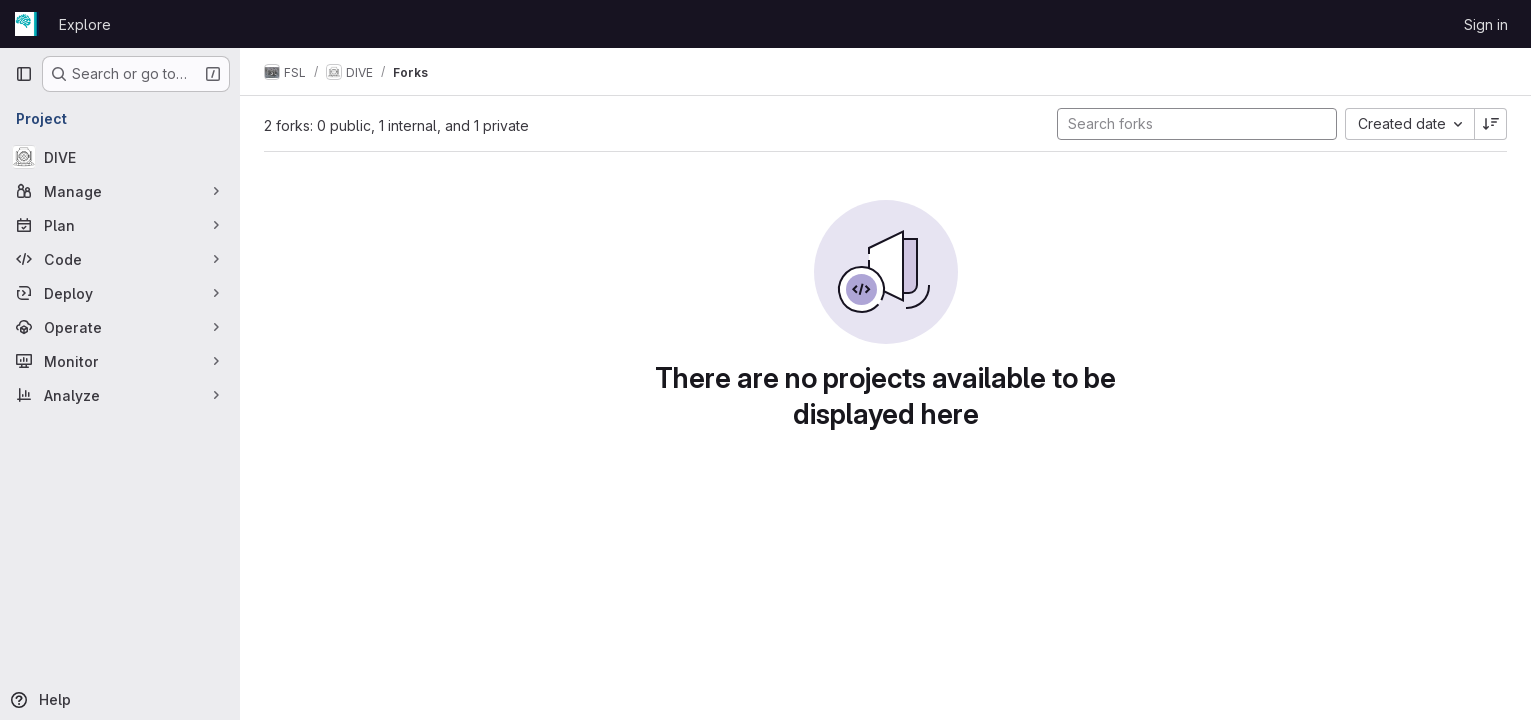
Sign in (1486, 24)
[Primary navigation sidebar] (24, 74)
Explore (85, 24)
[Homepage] (27, 24)
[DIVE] (120, 157)
